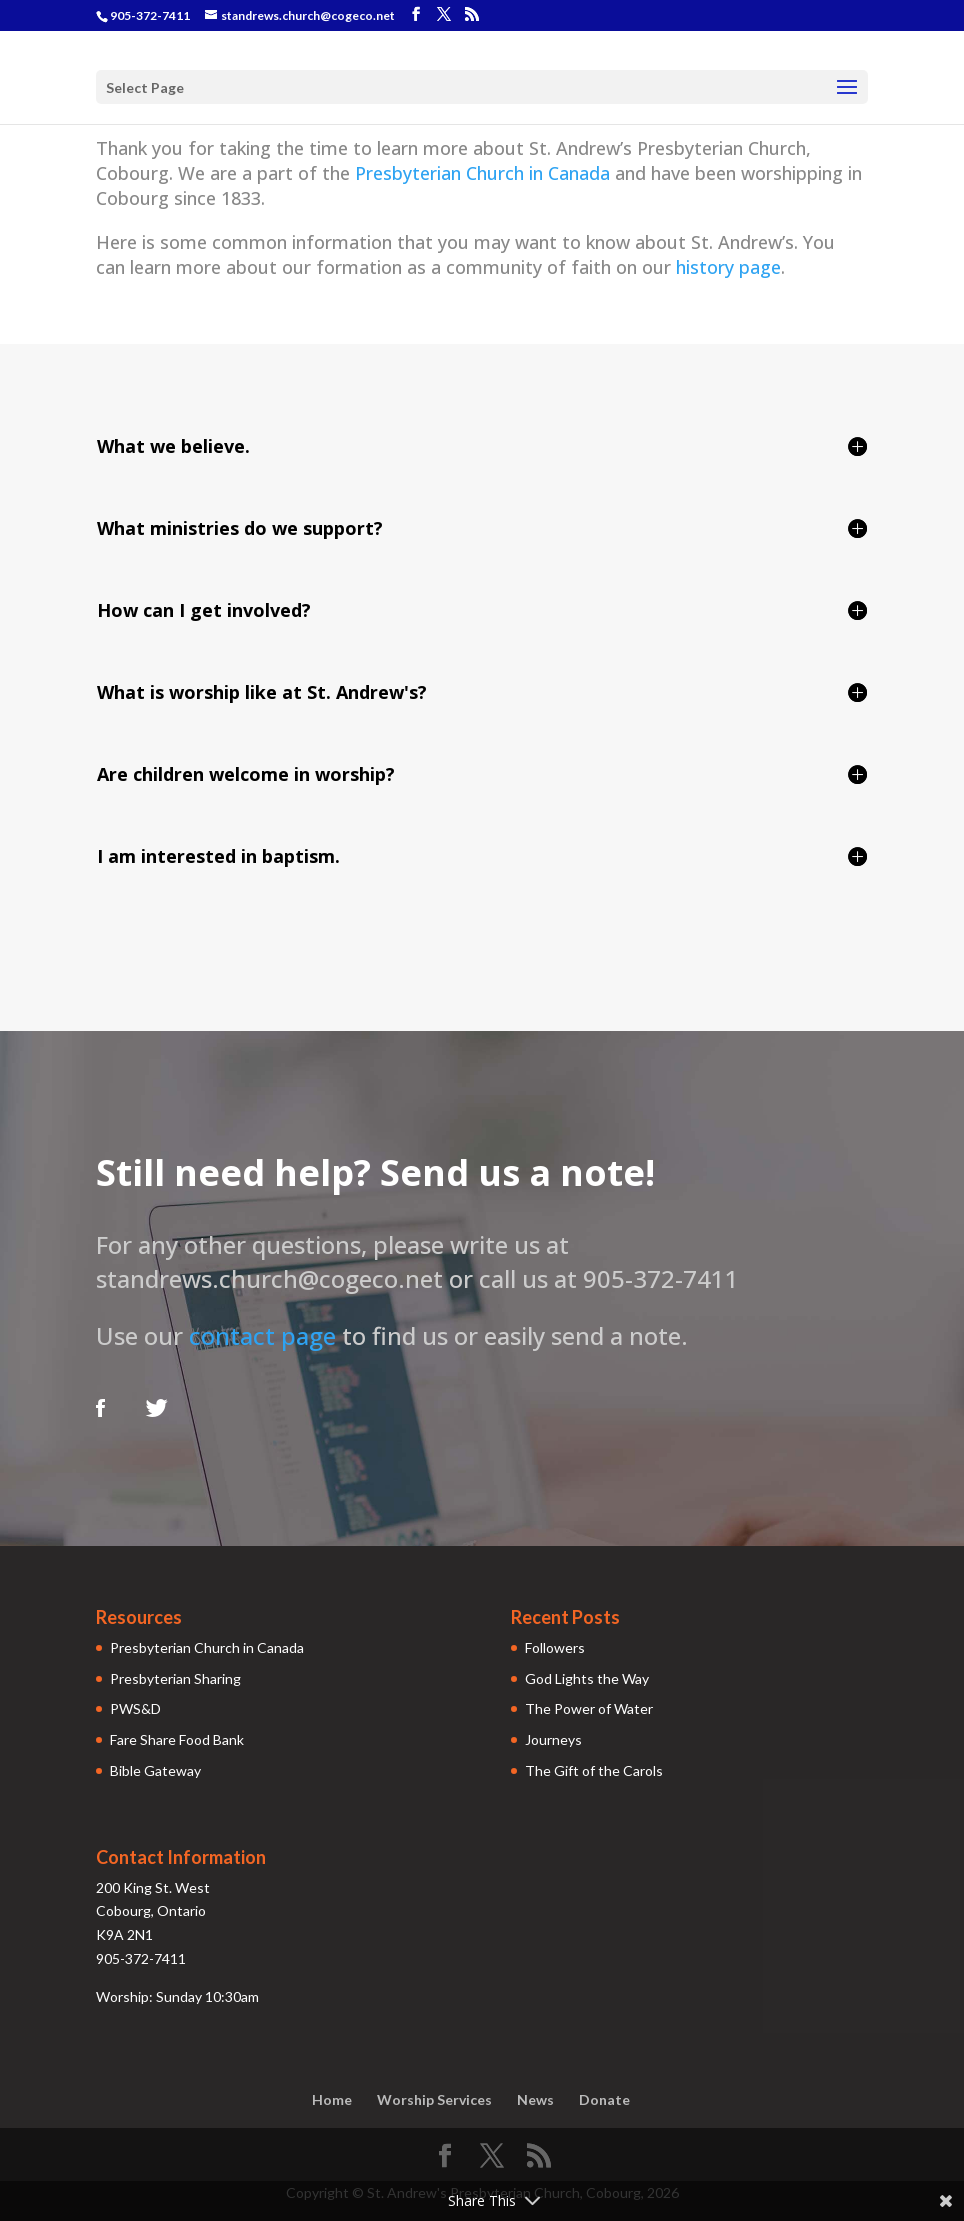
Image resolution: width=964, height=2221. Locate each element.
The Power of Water (589, 1708)
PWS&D (135, 1708)
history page (728, 267)
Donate (604, 2099)
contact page (262, 1335)
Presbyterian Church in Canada (482, 173)
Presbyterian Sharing (175, 1678)
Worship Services (434, 2099)
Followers (555, 1647)
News (535, 2099)
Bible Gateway (155, 1770)
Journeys (553, 1739)
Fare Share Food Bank (177, 1739)
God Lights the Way (587, 1678)
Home (332, 2099)
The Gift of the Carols (594, 1770)
